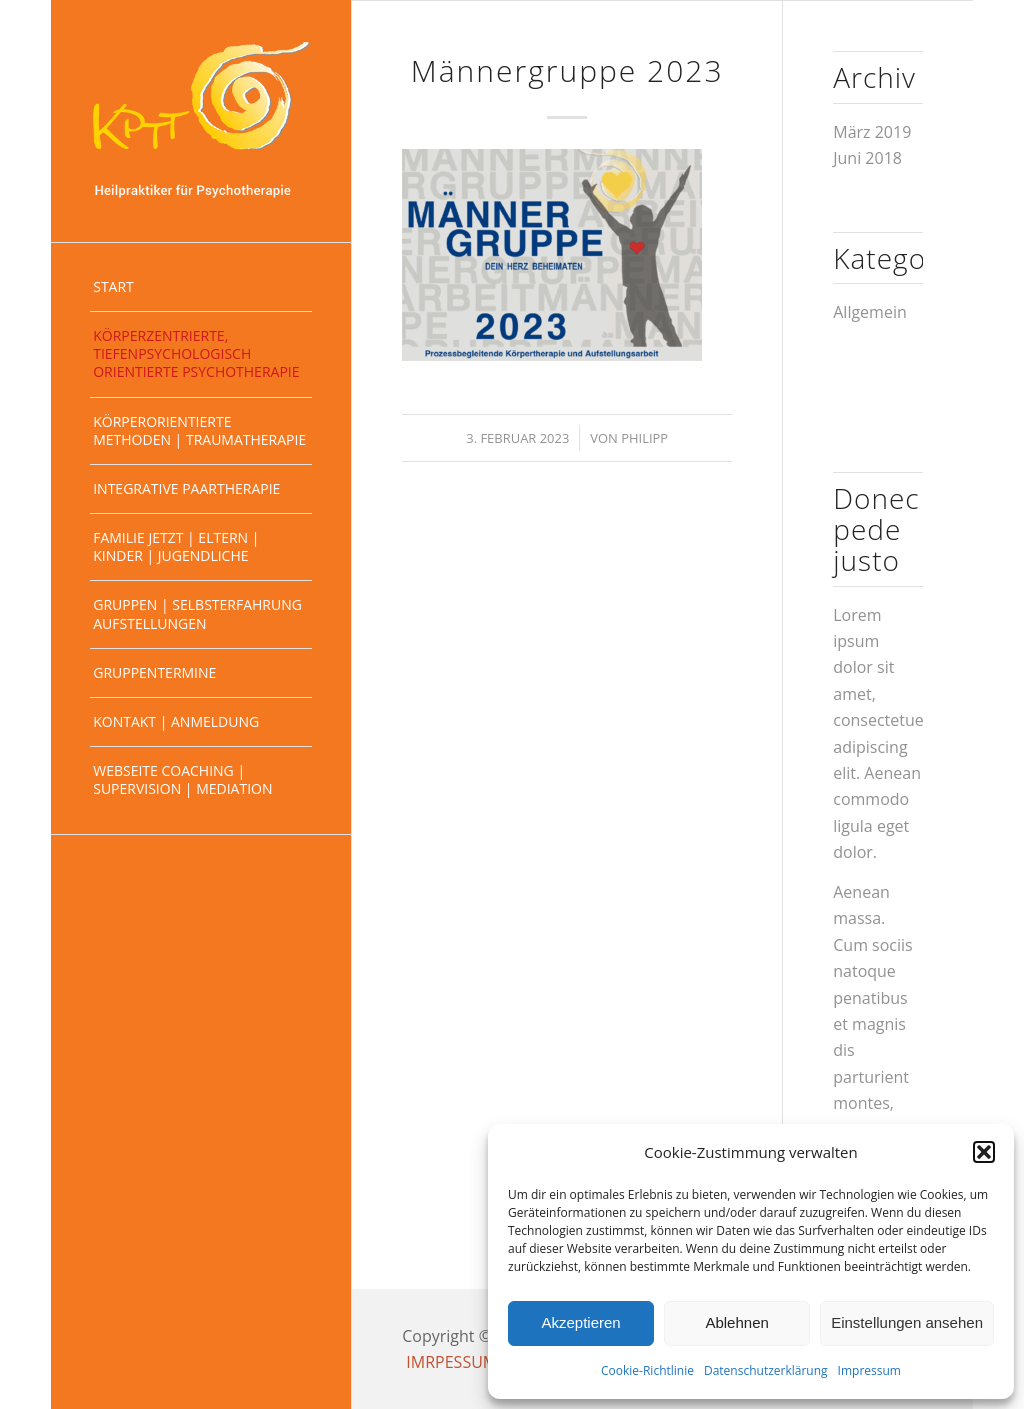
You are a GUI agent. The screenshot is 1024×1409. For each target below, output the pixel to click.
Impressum (869, 1370)
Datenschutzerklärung (766, 1370)
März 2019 (872, 132)
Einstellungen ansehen (907, 1322)
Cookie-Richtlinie (647, 1370)
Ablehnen (736, 1322)
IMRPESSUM (451, 1362)
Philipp (644, 438)
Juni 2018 (867, 158)
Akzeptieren (580, 1322)
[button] (984, 1152)
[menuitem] (201, 287)
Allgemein (870, 312)
